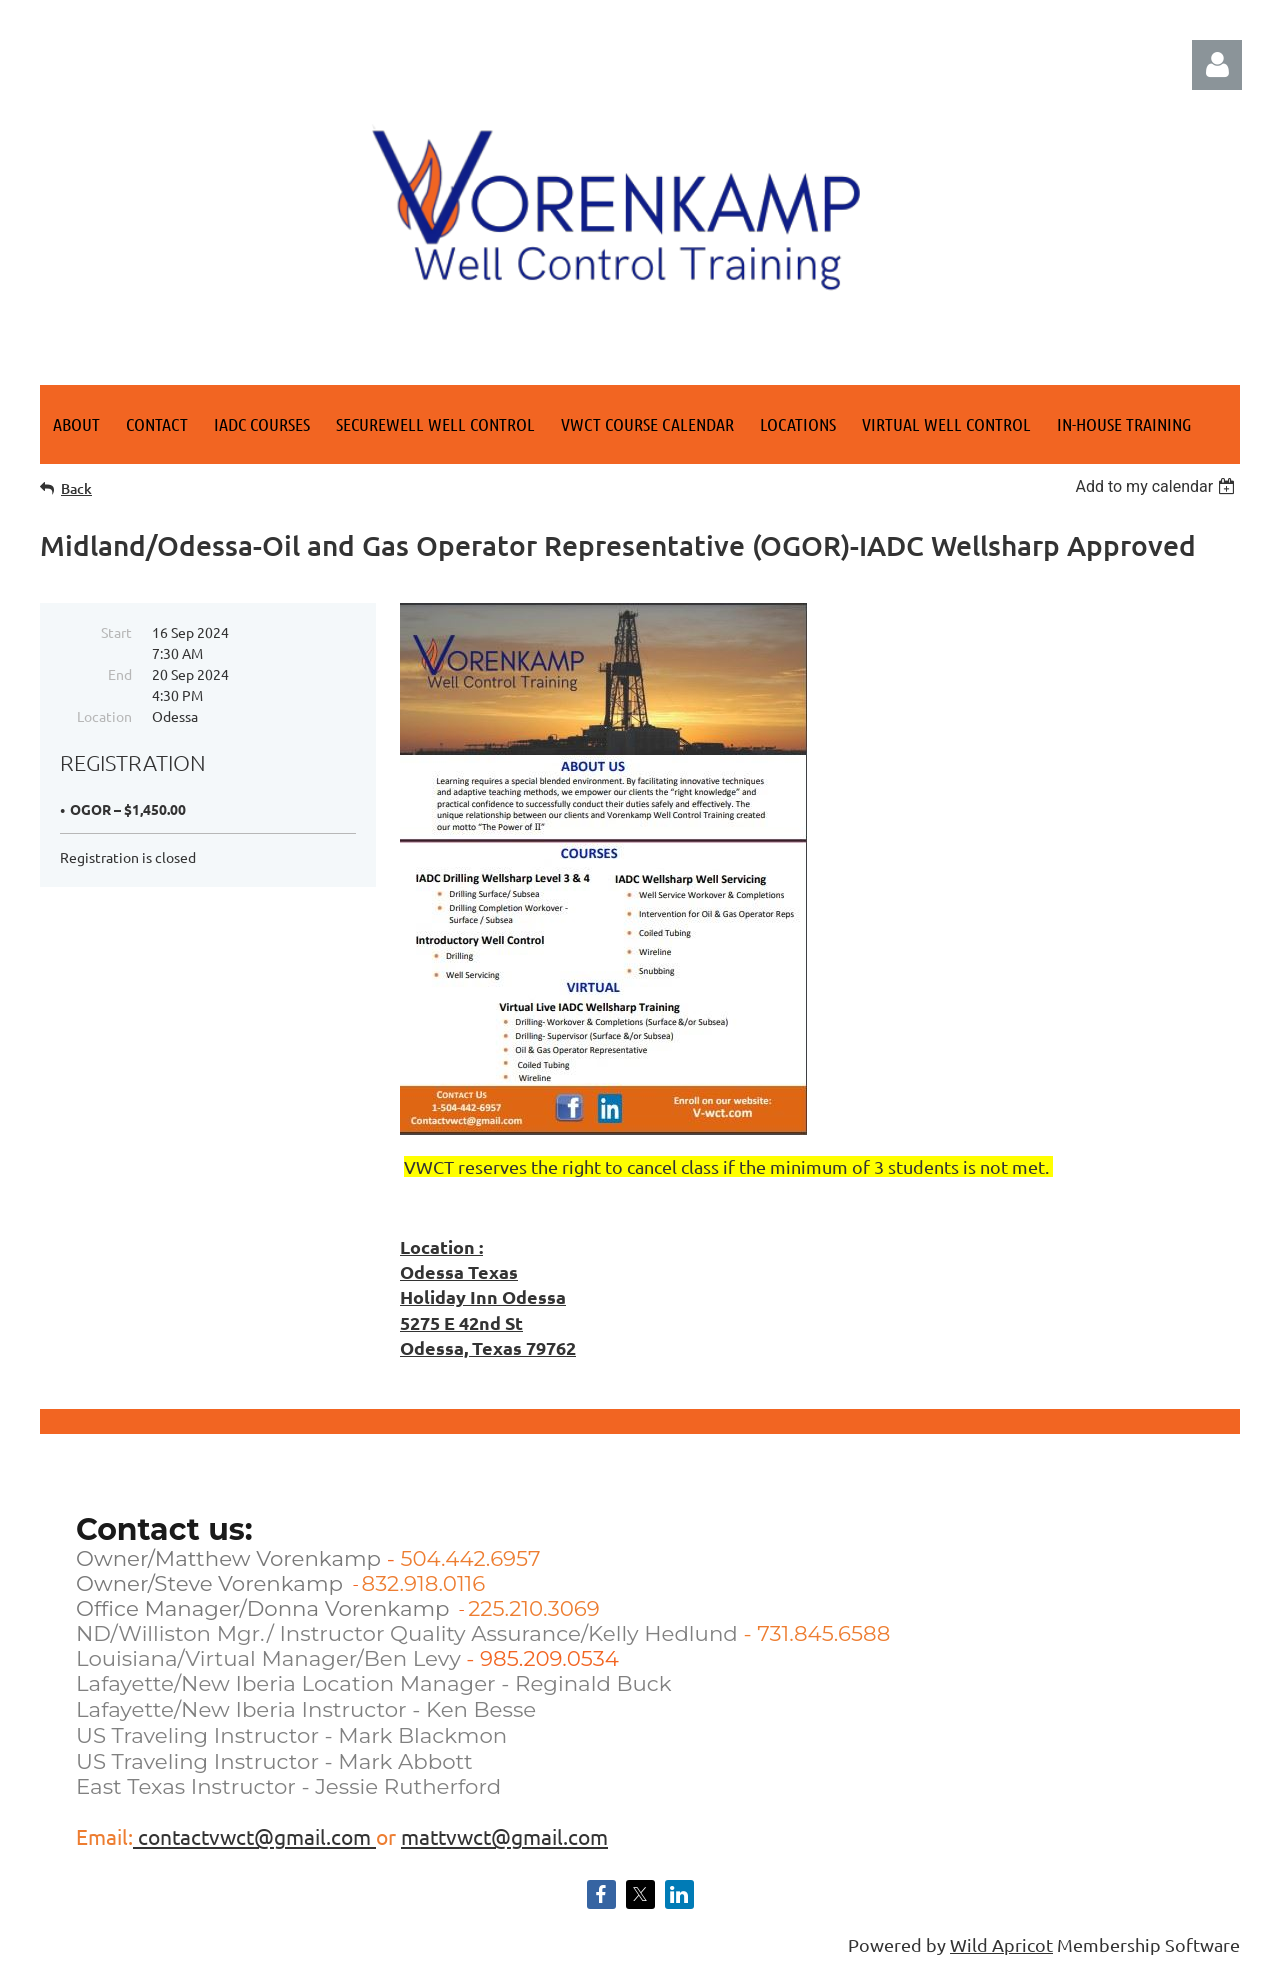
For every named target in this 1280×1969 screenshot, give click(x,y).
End (120, 674)
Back (76, 488)
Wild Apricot (1001, 1944)
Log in (1217, 65)
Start (116, 632)
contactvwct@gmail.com (254, 1836)
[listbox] (1157, 486)
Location (104, 716)
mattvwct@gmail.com (504, 1836)
